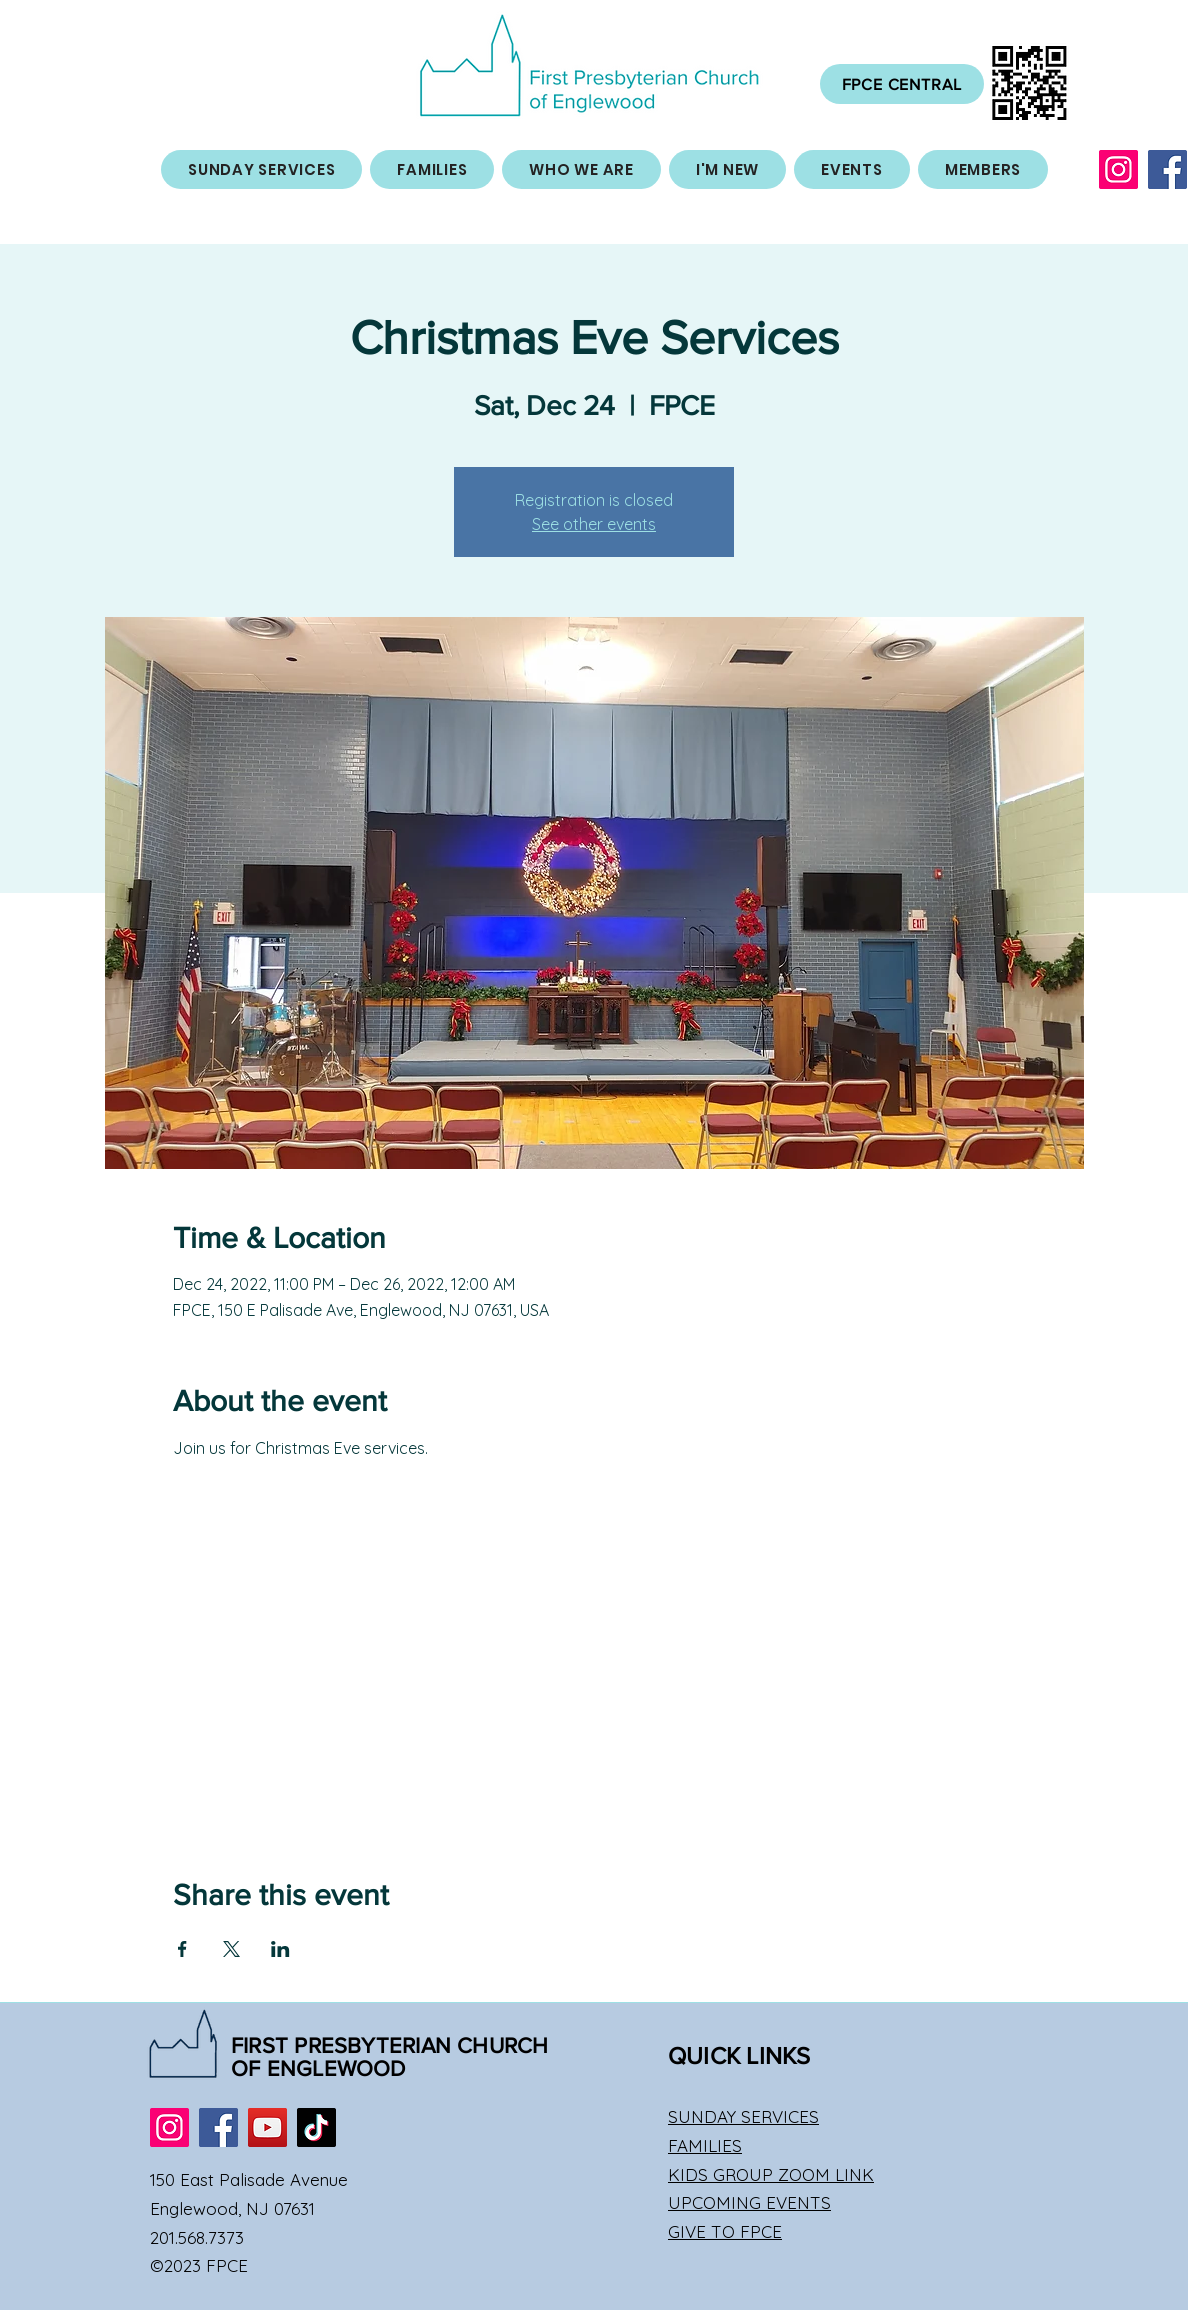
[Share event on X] (231, 1949)
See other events (594, 524)
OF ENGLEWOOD (318, 2068)
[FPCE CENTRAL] (902, 84)
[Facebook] (1167, 169)
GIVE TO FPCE (725, 2231)
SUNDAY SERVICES (743, 2116)
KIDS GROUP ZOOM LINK (771, 2174)
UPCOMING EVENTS (749, 2202)
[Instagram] (1118, 169)
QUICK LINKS (739, 2055)
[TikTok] (316, 2127)
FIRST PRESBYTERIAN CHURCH (390, 2045)
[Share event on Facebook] (182, 1949)
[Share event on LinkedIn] (280, 1949)
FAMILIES (705, 2145)
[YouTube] (267, 2127)
